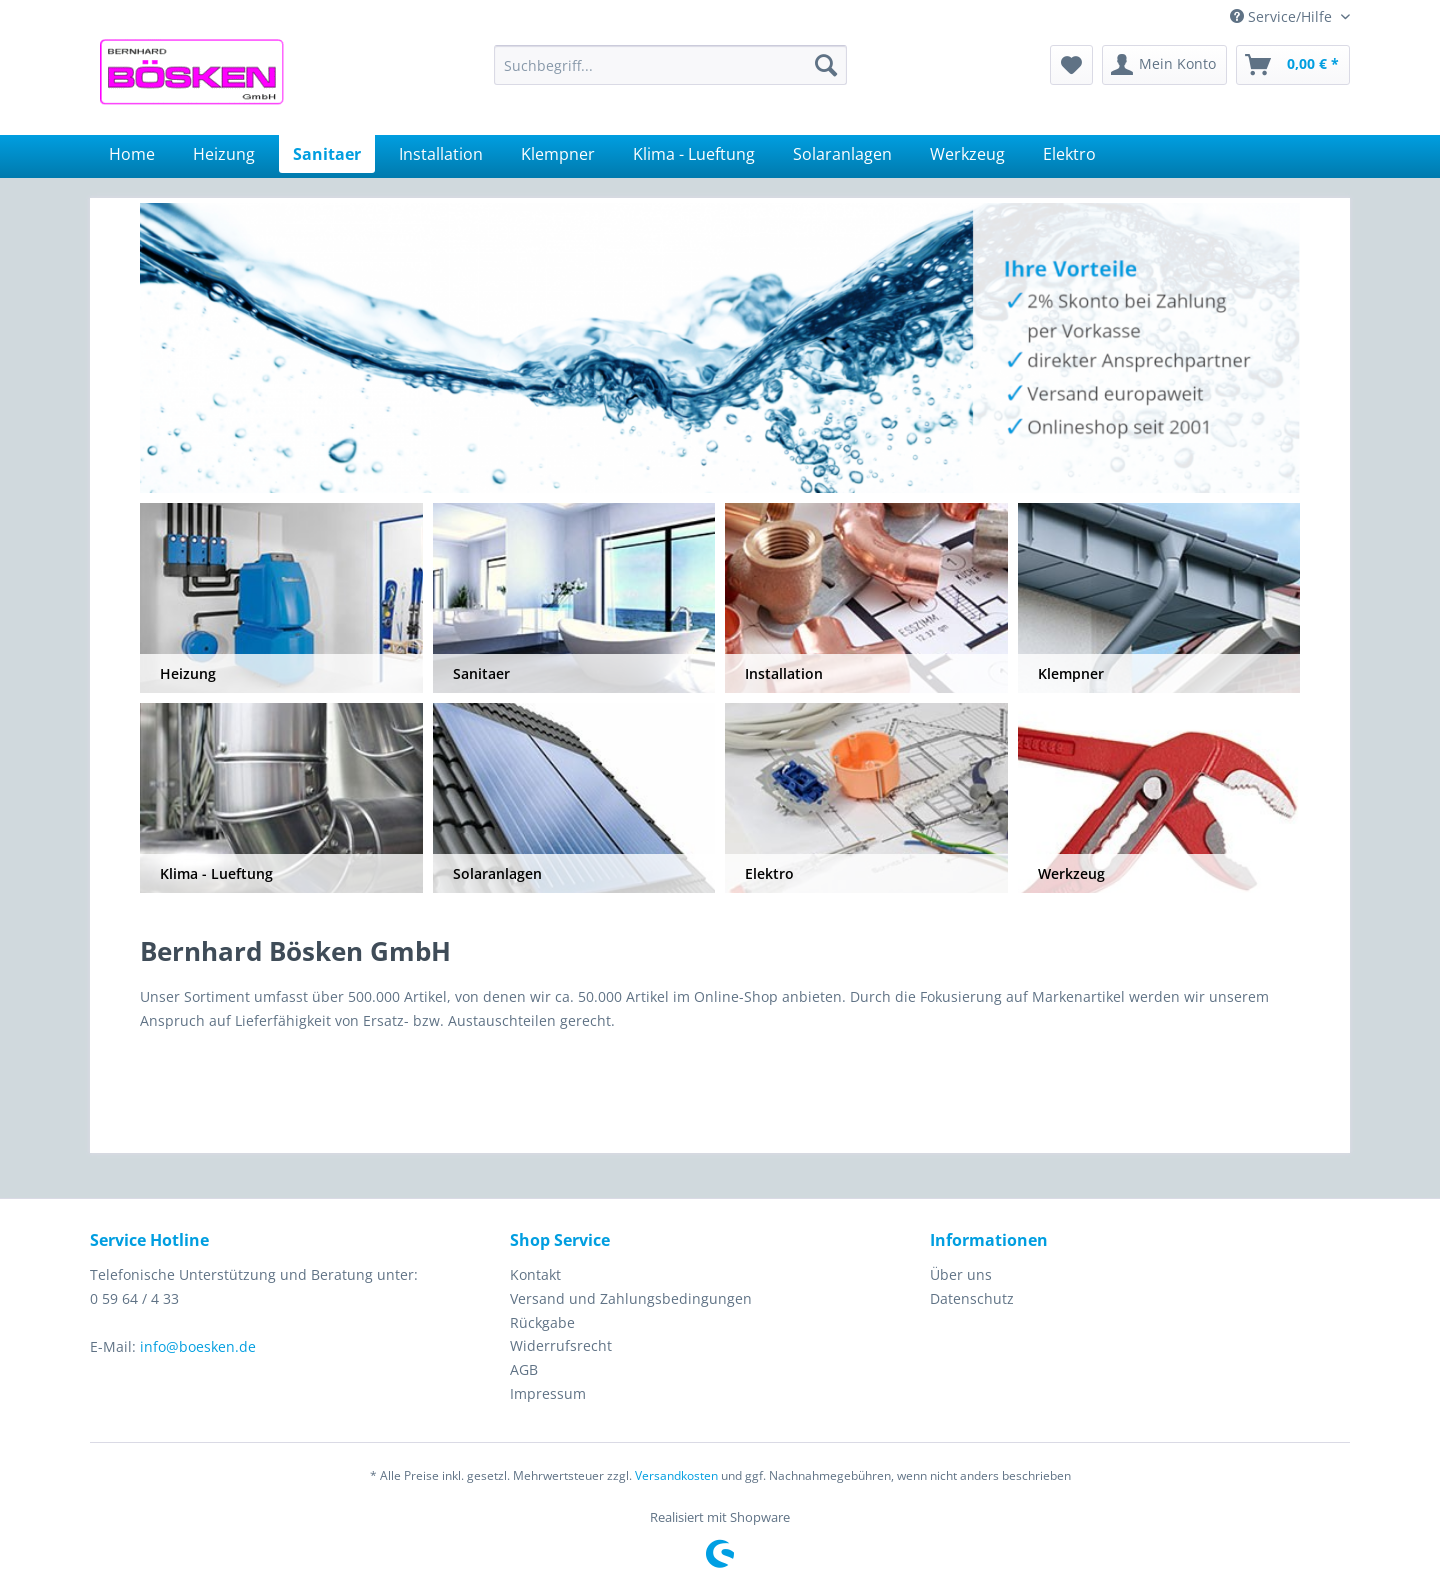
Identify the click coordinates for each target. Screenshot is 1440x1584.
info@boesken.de (198, 1346)
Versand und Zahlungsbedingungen (631, 1298)
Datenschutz (972, 1298)
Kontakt (535, 1274)
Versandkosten (676, 1475)
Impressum (548, 1393)
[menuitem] (670, 65)
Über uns (961, 1274)
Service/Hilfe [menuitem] (1283, 16)
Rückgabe (542, 1322)
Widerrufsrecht (561, 1345)
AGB (524, 1369)
